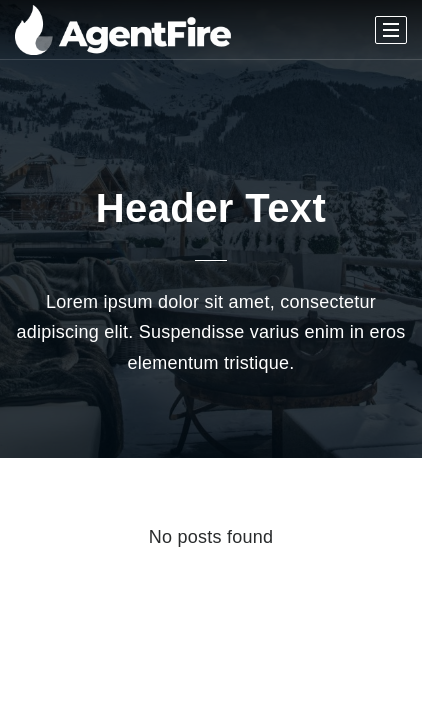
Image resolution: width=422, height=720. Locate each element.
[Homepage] (123, 30)
